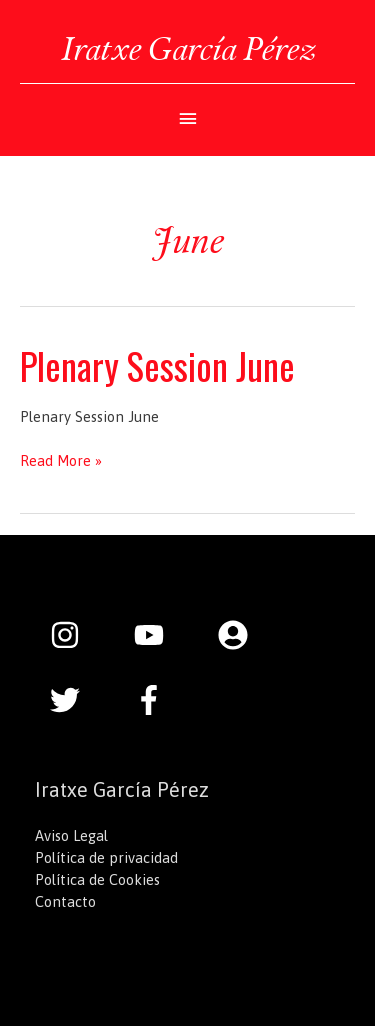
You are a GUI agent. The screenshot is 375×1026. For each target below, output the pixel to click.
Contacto (65, 901)
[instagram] (75, 635)
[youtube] (159, 635)
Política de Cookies (97, 879)
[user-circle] (243, 635)
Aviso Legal (71, 835)
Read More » (61, 461)
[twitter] (75, 700)
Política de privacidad (106, 857)
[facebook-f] (154, 700)
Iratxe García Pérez (188, 48)
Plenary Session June (157, 365)
